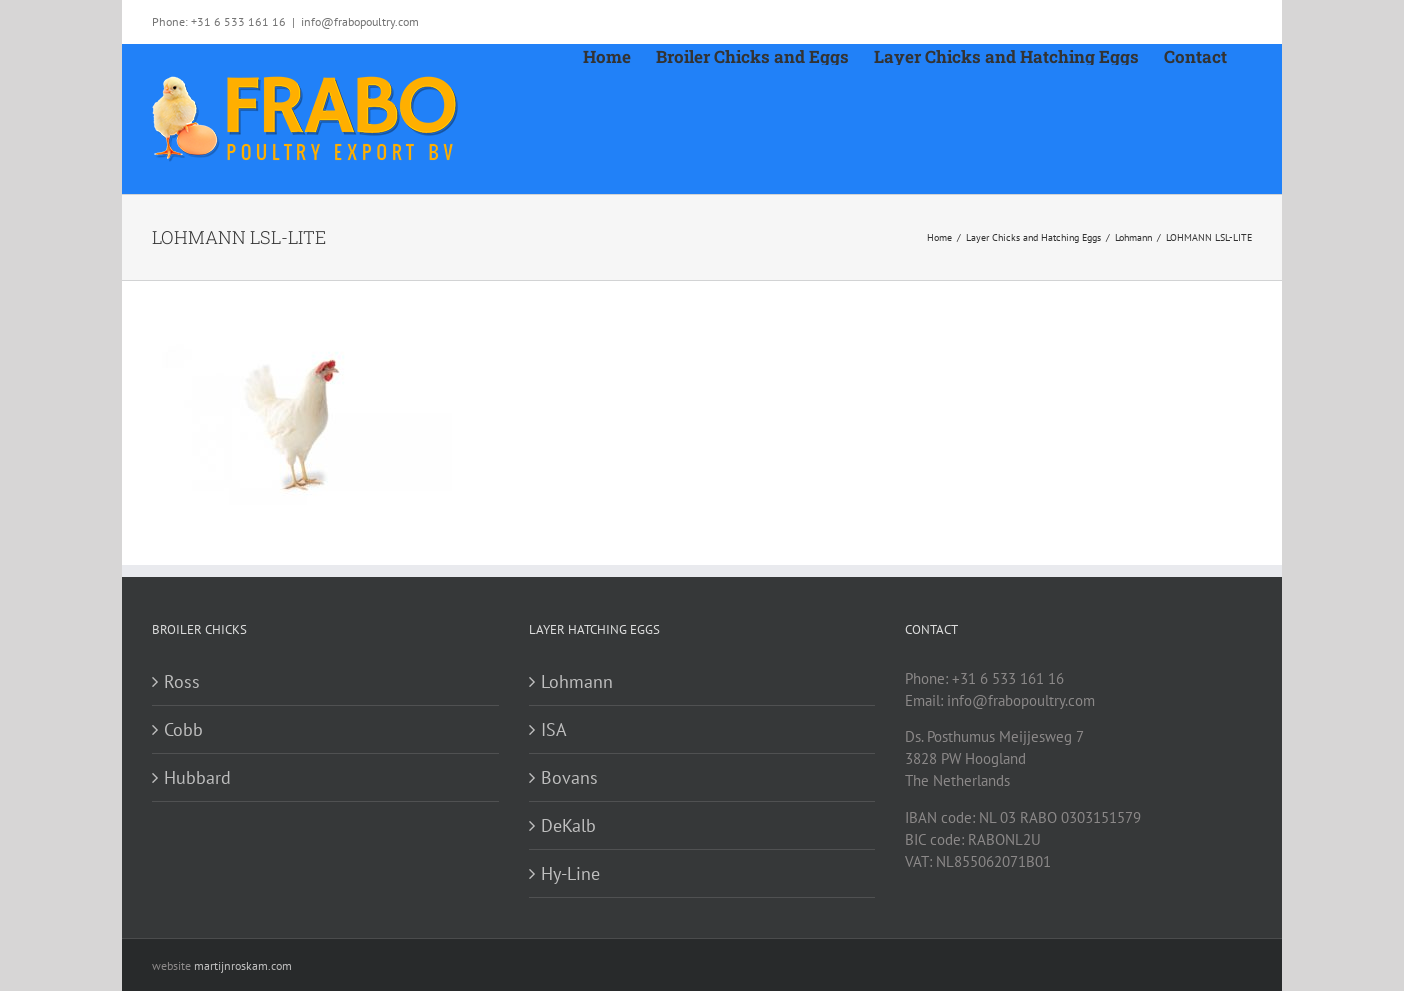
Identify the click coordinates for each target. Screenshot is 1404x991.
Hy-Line (570, 873)
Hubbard (197, 777)
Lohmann (577, 681)
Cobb (183, 729)
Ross (182, 681)
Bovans (569, 777)
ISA (554, 729)
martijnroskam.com (243, 965)
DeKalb (568, 825)
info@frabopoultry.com (360, 21)
